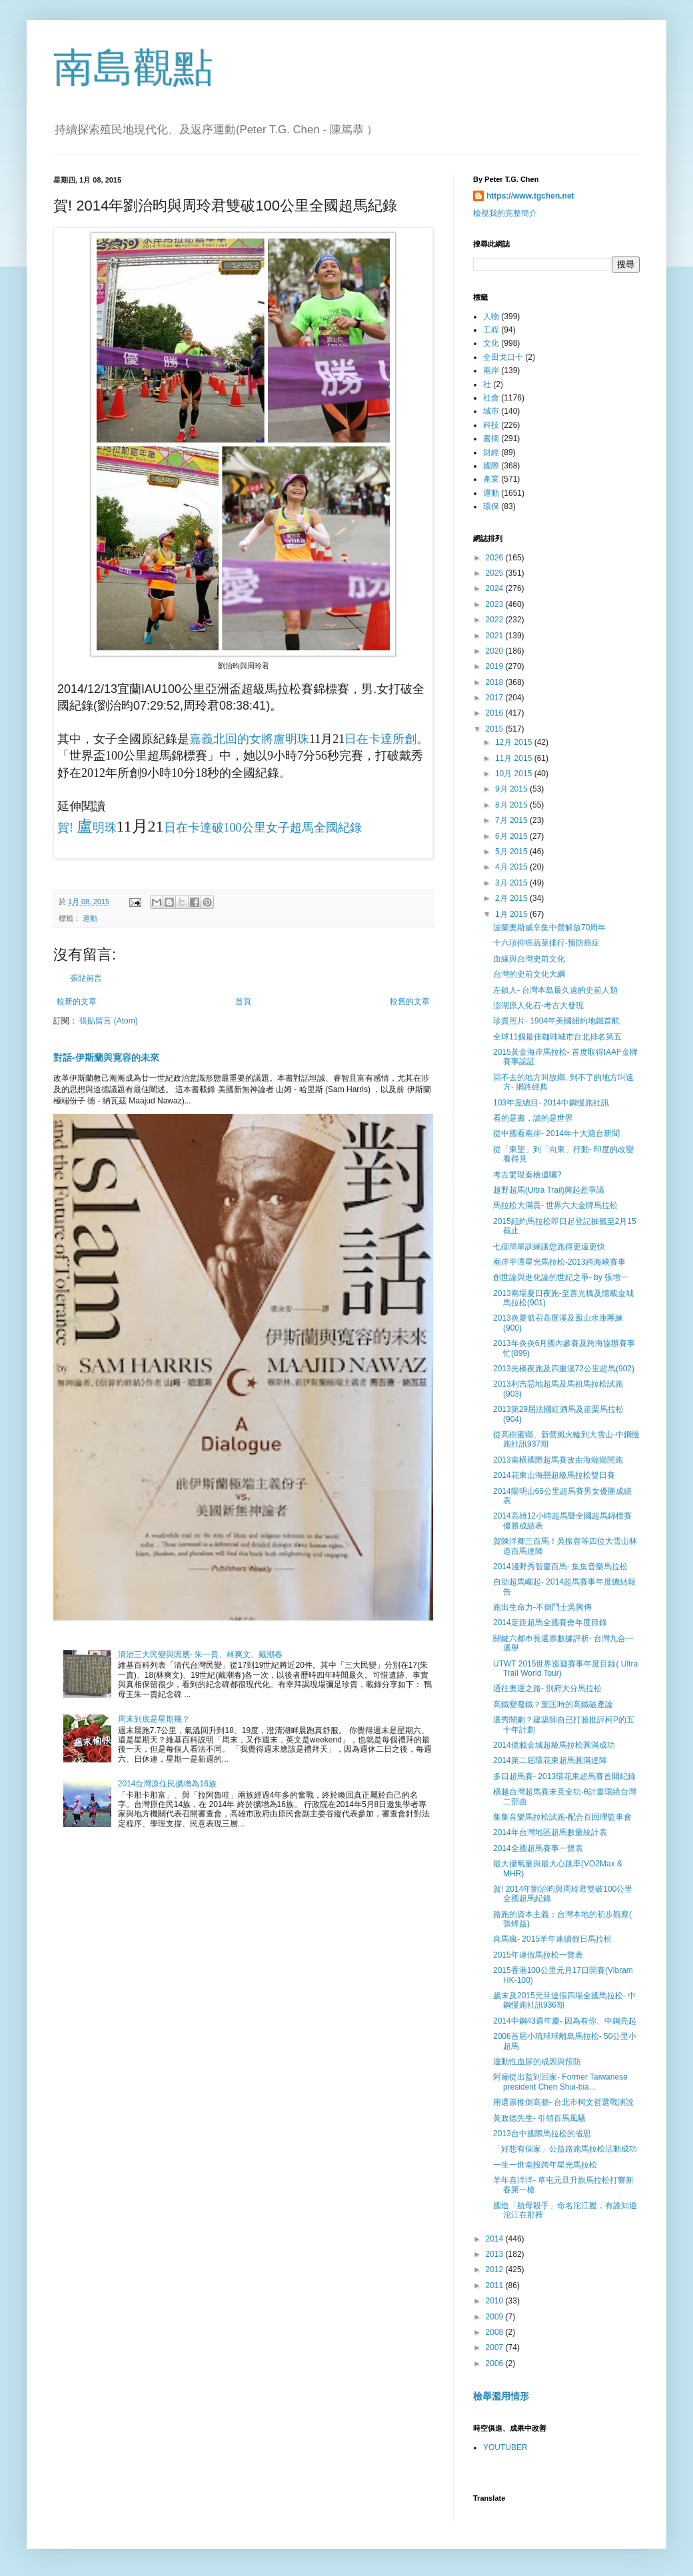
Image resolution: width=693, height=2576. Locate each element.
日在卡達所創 (380, 739)
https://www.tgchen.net (530, 196)
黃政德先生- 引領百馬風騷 (539, 2118)
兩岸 (491, 370)
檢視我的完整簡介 (505, 213)
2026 (496, 557)
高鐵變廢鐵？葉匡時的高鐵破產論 (553, 1704)
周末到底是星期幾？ (154, 1719)
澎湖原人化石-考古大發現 (538, 1005)
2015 (496, 729)
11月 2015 (514, 758)
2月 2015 (512, 898)
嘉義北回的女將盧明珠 (249, 739)
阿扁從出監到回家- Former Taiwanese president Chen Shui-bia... (560, 2081)
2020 (496, 651)
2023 (496, 604)
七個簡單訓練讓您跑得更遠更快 (549, 1246)
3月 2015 (512, 883)
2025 (496, 573)
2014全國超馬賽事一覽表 (538, 1848)
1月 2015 (512, 914)
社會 (491, 397)
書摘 (491, 438)
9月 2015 (512, 789)
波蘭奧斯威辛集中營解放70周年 (549, 927)
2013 (496, 2254)
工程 (491, 329)
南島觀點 (133, 67)
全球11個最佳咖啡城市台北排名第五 (557, 1036)
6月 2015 (512, 836)
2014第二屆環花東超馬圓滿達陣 (550, 1760)
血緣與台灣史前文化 (529, 959)
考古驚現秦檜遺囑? (527, 1174)
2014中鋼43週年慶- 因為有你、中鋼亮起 (564, 2021)
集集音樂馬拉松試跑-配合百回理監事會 (562, 1817)
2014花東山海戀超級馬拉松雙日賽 (554, 1475)
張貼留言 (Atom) (108, 1020)
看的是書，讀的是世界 (533, 1118)
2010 (496, 2300)
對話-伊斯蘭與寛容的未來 (106, 1057)
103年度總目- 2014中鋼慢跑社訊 (551, 1102)
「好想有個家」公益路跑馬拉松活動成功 (565, 2149)
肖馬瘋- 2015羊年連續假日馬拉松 (552, 1939)
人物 (491, 316)
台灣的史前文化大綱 (529, 974)
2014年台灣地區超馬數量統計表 (550, 1832)
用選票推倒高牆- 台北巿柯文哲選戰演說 (563, 2102)
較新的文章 (77, 1001)
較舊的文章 (410, 1001)
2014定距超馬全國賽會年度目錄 (550, 1622)
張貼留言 (86, 978)
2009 (496, 2316)
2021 (496, 635)
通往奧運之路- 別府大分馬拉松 (547, 1688)
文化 (491, 343)
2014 (496, 2239)
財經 (491, 452)
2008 (496, 2332)
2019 (496, 666)
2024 (496, 588)
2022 (496, 619)
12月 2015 (514, 742)
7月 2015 (512, 820)
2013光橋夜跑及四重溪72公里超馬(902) (563, 1368)
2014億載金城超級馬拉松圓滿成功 (554, 1745)
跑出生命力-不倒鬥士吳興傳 (542, 1607)
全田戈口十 (503, 357)
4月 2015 (512, 867)
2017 (496, 697)
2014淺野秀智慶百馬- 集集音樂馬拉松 (560, 1566)
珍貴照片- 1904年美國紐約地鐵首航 (556, 1020)
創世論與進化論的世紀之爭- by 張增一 (560, 1277)
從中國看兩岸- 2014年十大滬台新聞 (556, 1133)
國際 (491, 465)
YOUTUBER (505, 2447)
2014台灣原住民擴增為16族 (167, 1783)
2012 (496, 2269)
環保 (491, 506)
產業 (491, 479)
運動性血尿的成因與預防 (537, 2061)
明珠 (105, 827)
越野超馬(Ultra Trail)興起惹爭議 (548, 1190)
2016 (496, 713)
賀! (67, 827)
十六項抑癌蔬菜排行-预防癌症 (546, 943)
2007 (496, 2347)
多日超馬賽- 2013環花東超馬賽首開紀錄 (564, 1776)
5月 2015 (512, 851)
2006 (496, 2363)
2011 (496, 2285)
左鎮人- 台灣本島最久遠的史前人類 (555, 990)
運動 (90, 918)
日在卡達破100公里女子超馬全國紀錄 (263, 827)
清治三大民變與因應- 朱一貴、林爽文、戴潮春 (200, 1654)
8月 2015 (512, 805)
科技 (491, 425)
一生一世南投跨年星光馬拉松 (545, 2165)
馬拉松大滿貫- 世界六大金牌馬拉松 (555, 1205)
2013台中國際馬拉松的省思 (542, 2133)
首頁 (243, 1001)
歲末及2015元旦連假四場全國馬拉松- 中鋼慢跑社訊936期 (564, 2000)
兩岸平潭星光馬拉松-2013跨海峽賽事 (559, 1262)
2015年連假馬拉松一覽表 (538, 1955)
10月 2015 (514, 773)
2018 (496, 682)
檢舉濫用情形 (501, 2396)
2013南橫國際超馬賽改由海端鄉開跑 (558, 1460)
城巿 (491, 411)
